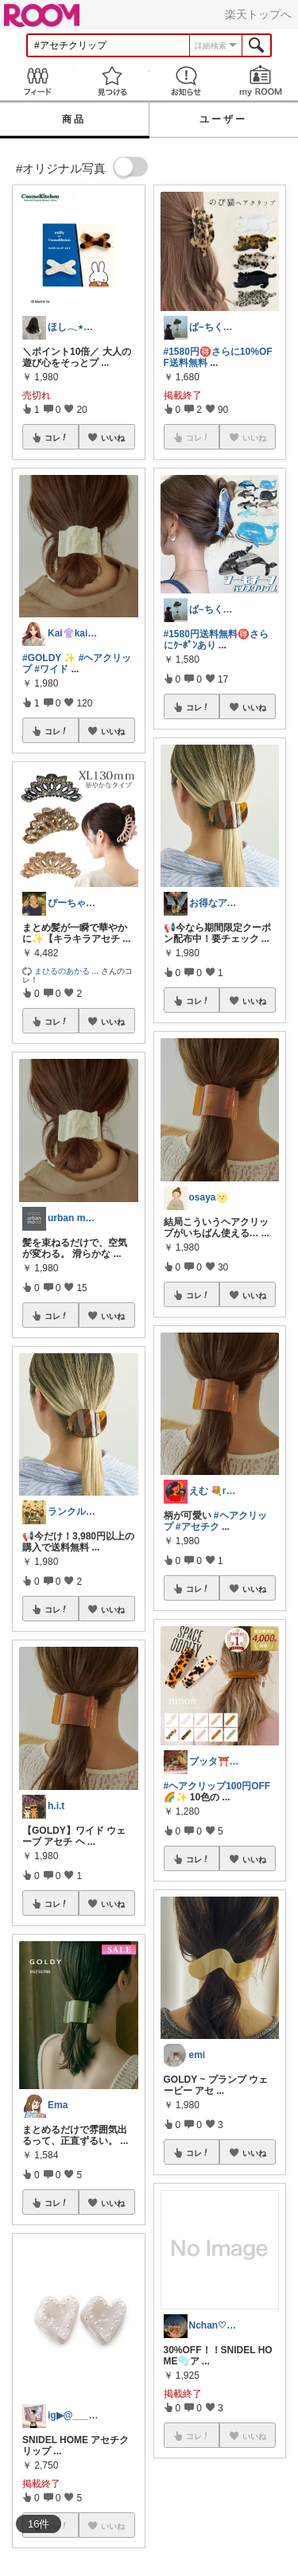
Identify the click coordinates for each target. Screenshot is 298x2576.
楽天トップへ (258, 14)
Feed (37, 80)
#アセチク (197, 1526)
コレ (56, 438)
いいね (113, 438)
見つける (112, 80)
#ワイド (51, 669)
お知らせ (186, 80)
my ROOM (260, 80)
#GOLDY (41, 657)
